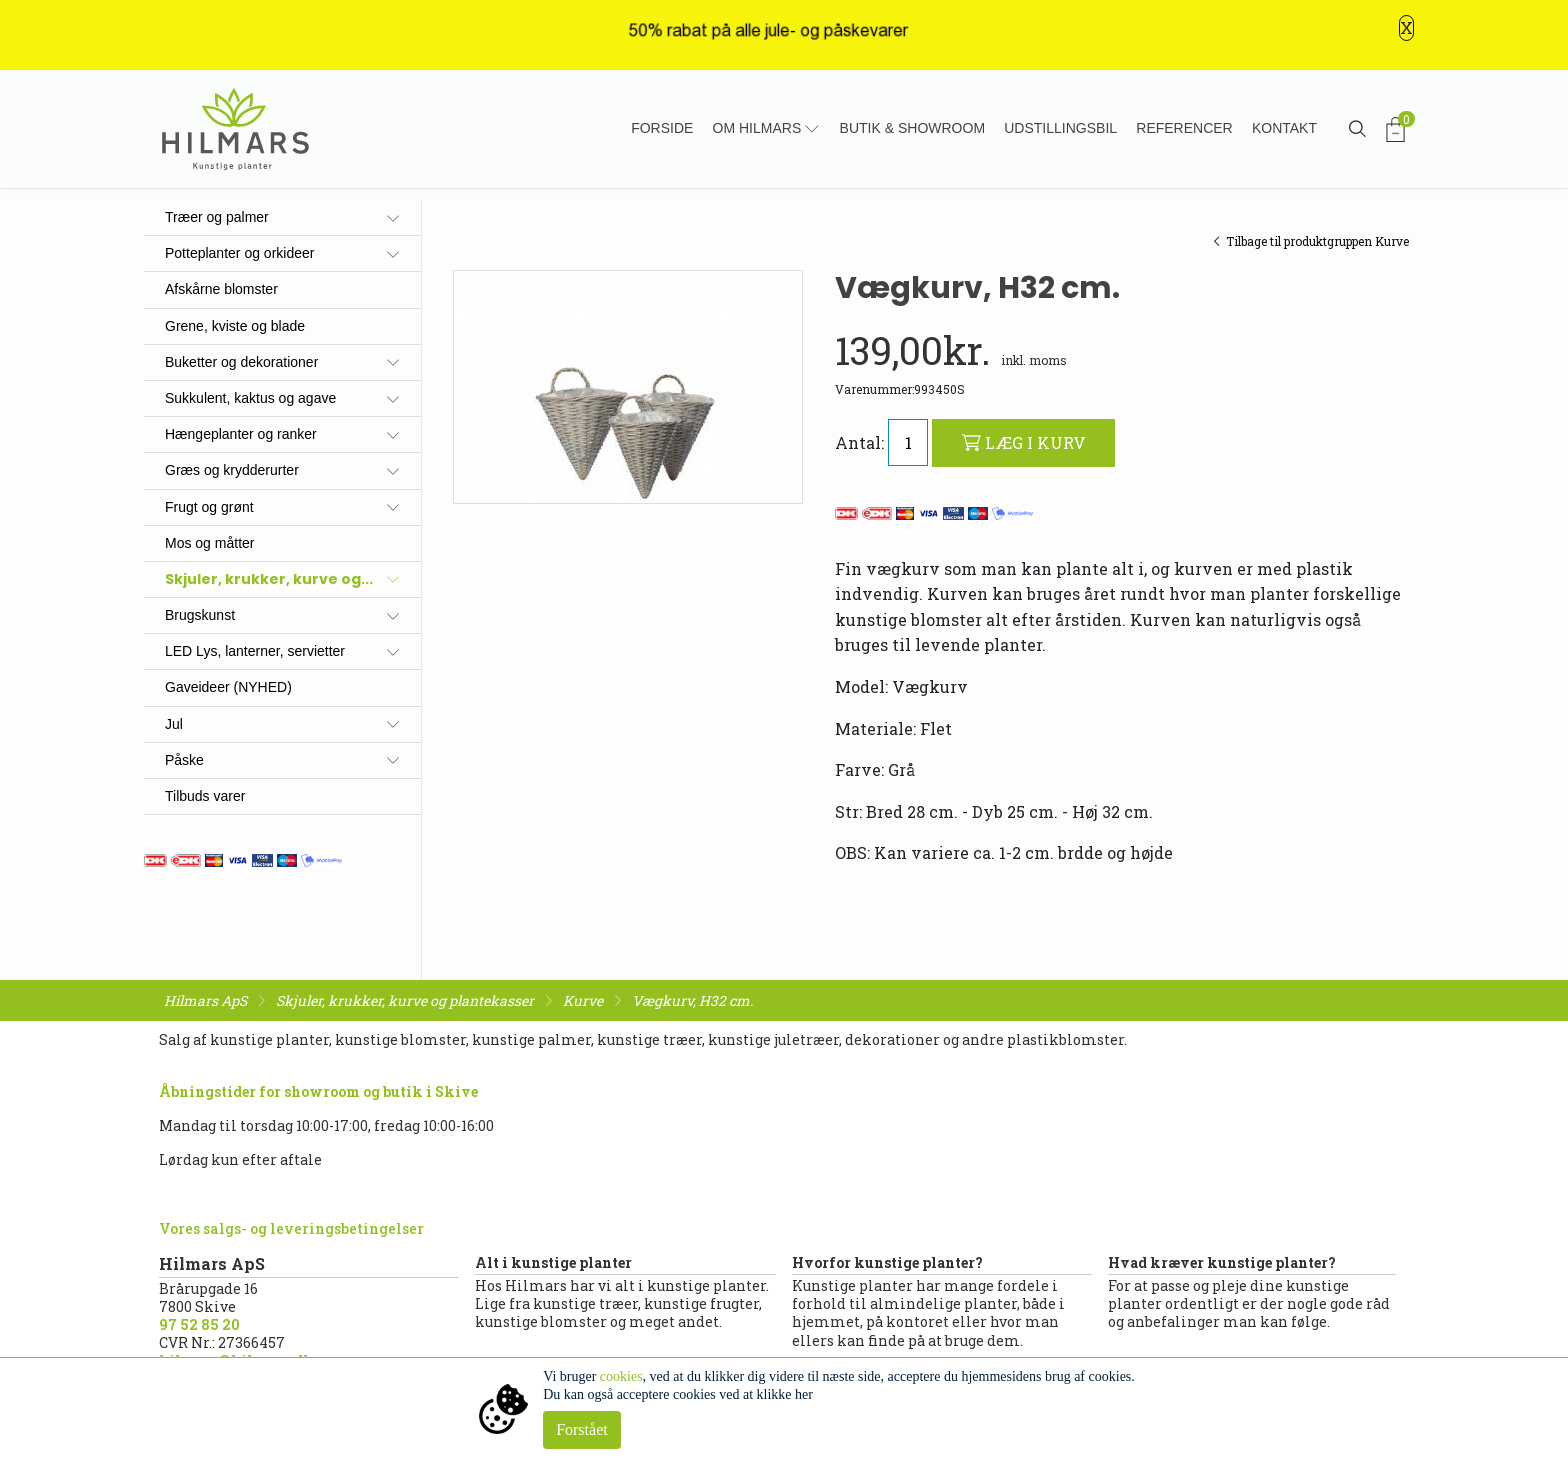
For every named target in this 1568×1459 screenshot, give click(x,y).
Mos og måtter (209, 543)
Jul (174, 724)
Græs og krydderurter (232, 470)
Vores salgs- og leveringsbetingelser (291, 1228)
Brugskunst (200, 615)
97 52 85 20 (199, 1324)
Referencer (1184, 128)
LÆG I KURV (1024, 442)
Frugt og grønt (209, 507)
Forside (662, 128)
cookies (621, 1376)
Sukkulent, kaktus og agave (250, 398)
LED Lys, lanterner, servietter (255, 651)
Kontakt (1284, 128)
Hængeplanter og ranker (241, 434)
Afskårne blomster (221, 289)
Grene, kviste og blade (235, 326)
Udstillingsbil (1060, 128)
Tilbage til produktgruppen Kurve (1311, 241)
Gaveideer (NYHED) (228, 687)
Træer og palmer (217, 217)
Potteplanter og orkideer (239, 253)
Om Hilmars (757, 128)
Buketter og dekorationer (241, 362)
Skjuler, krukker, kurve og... (269, 579)
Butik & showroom (912, 128)
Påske (184, 760)
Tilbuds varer (205, 796)
